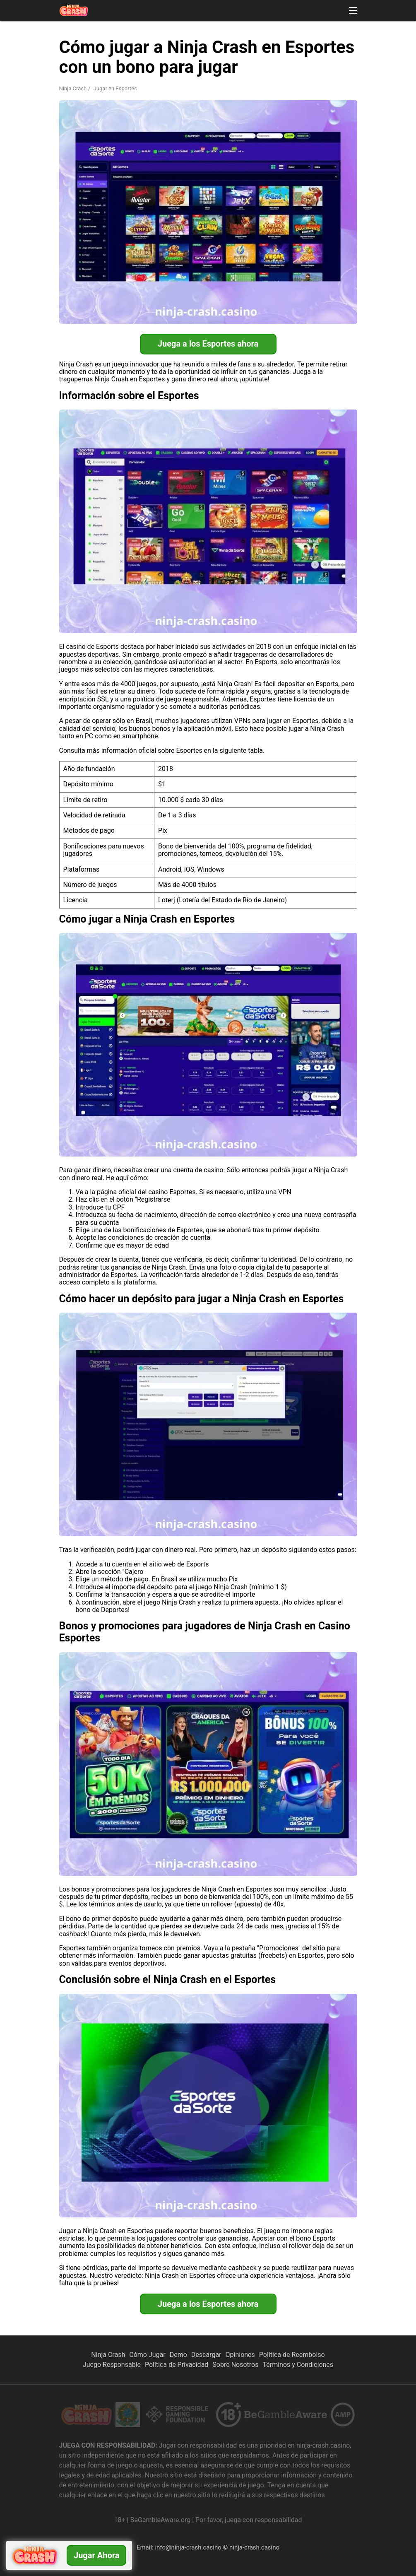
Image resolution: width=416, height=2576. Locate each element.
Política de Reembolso (292, 2355)
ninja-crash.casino (254, 2547)
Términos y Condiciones (298, 2365)
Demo (178, 2355)
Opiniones (240, 2355)
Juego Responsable (112, 2365)
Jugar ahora (96, 2555)
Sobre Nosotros (235, 2365)
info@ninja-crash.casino (188, 2547)
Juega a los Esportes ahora (208, 344)
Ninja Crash (73, 88)
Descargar (206, 2355)
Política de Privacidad (176, 2365)
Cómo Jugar (147, 2355)
